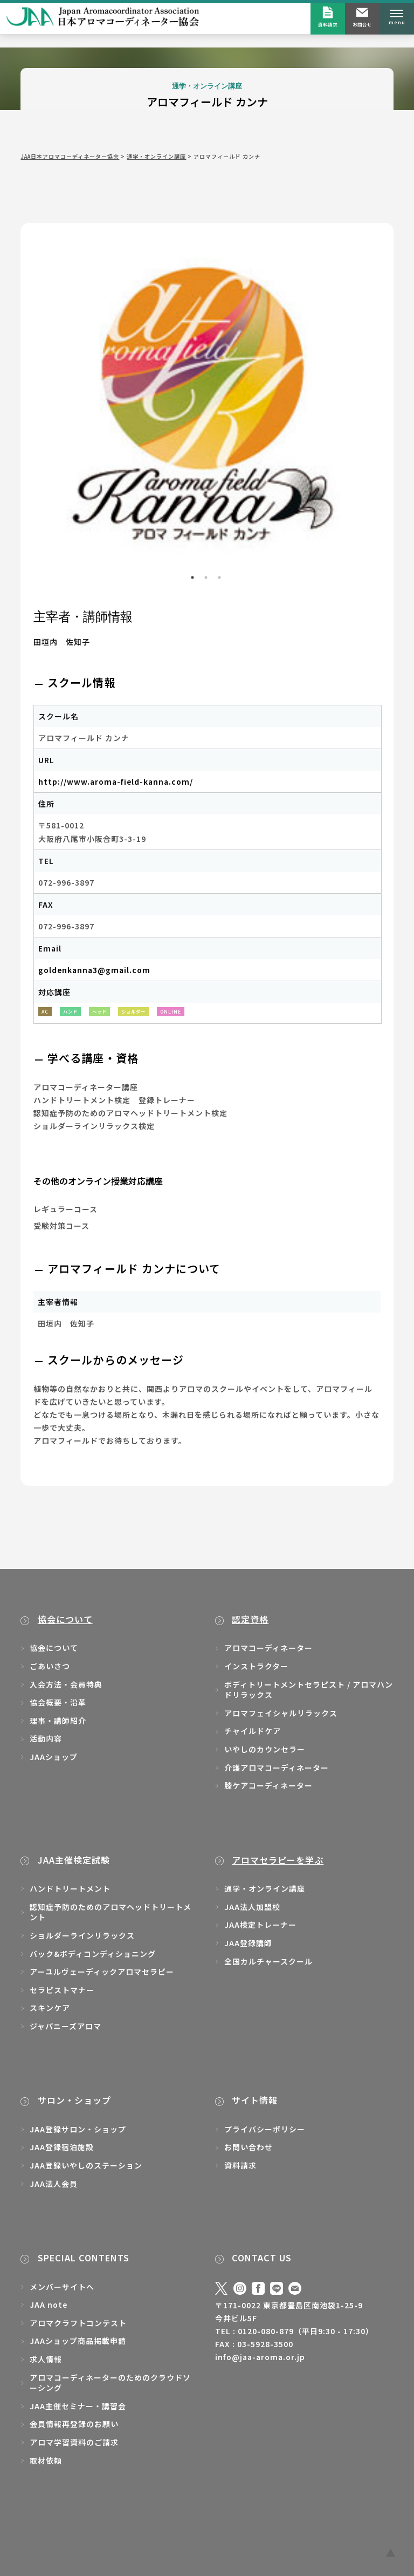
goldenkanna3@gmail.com (94, 969)
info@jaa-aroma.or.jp (260, 2356)
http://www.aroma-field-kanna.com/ (115, 781)
